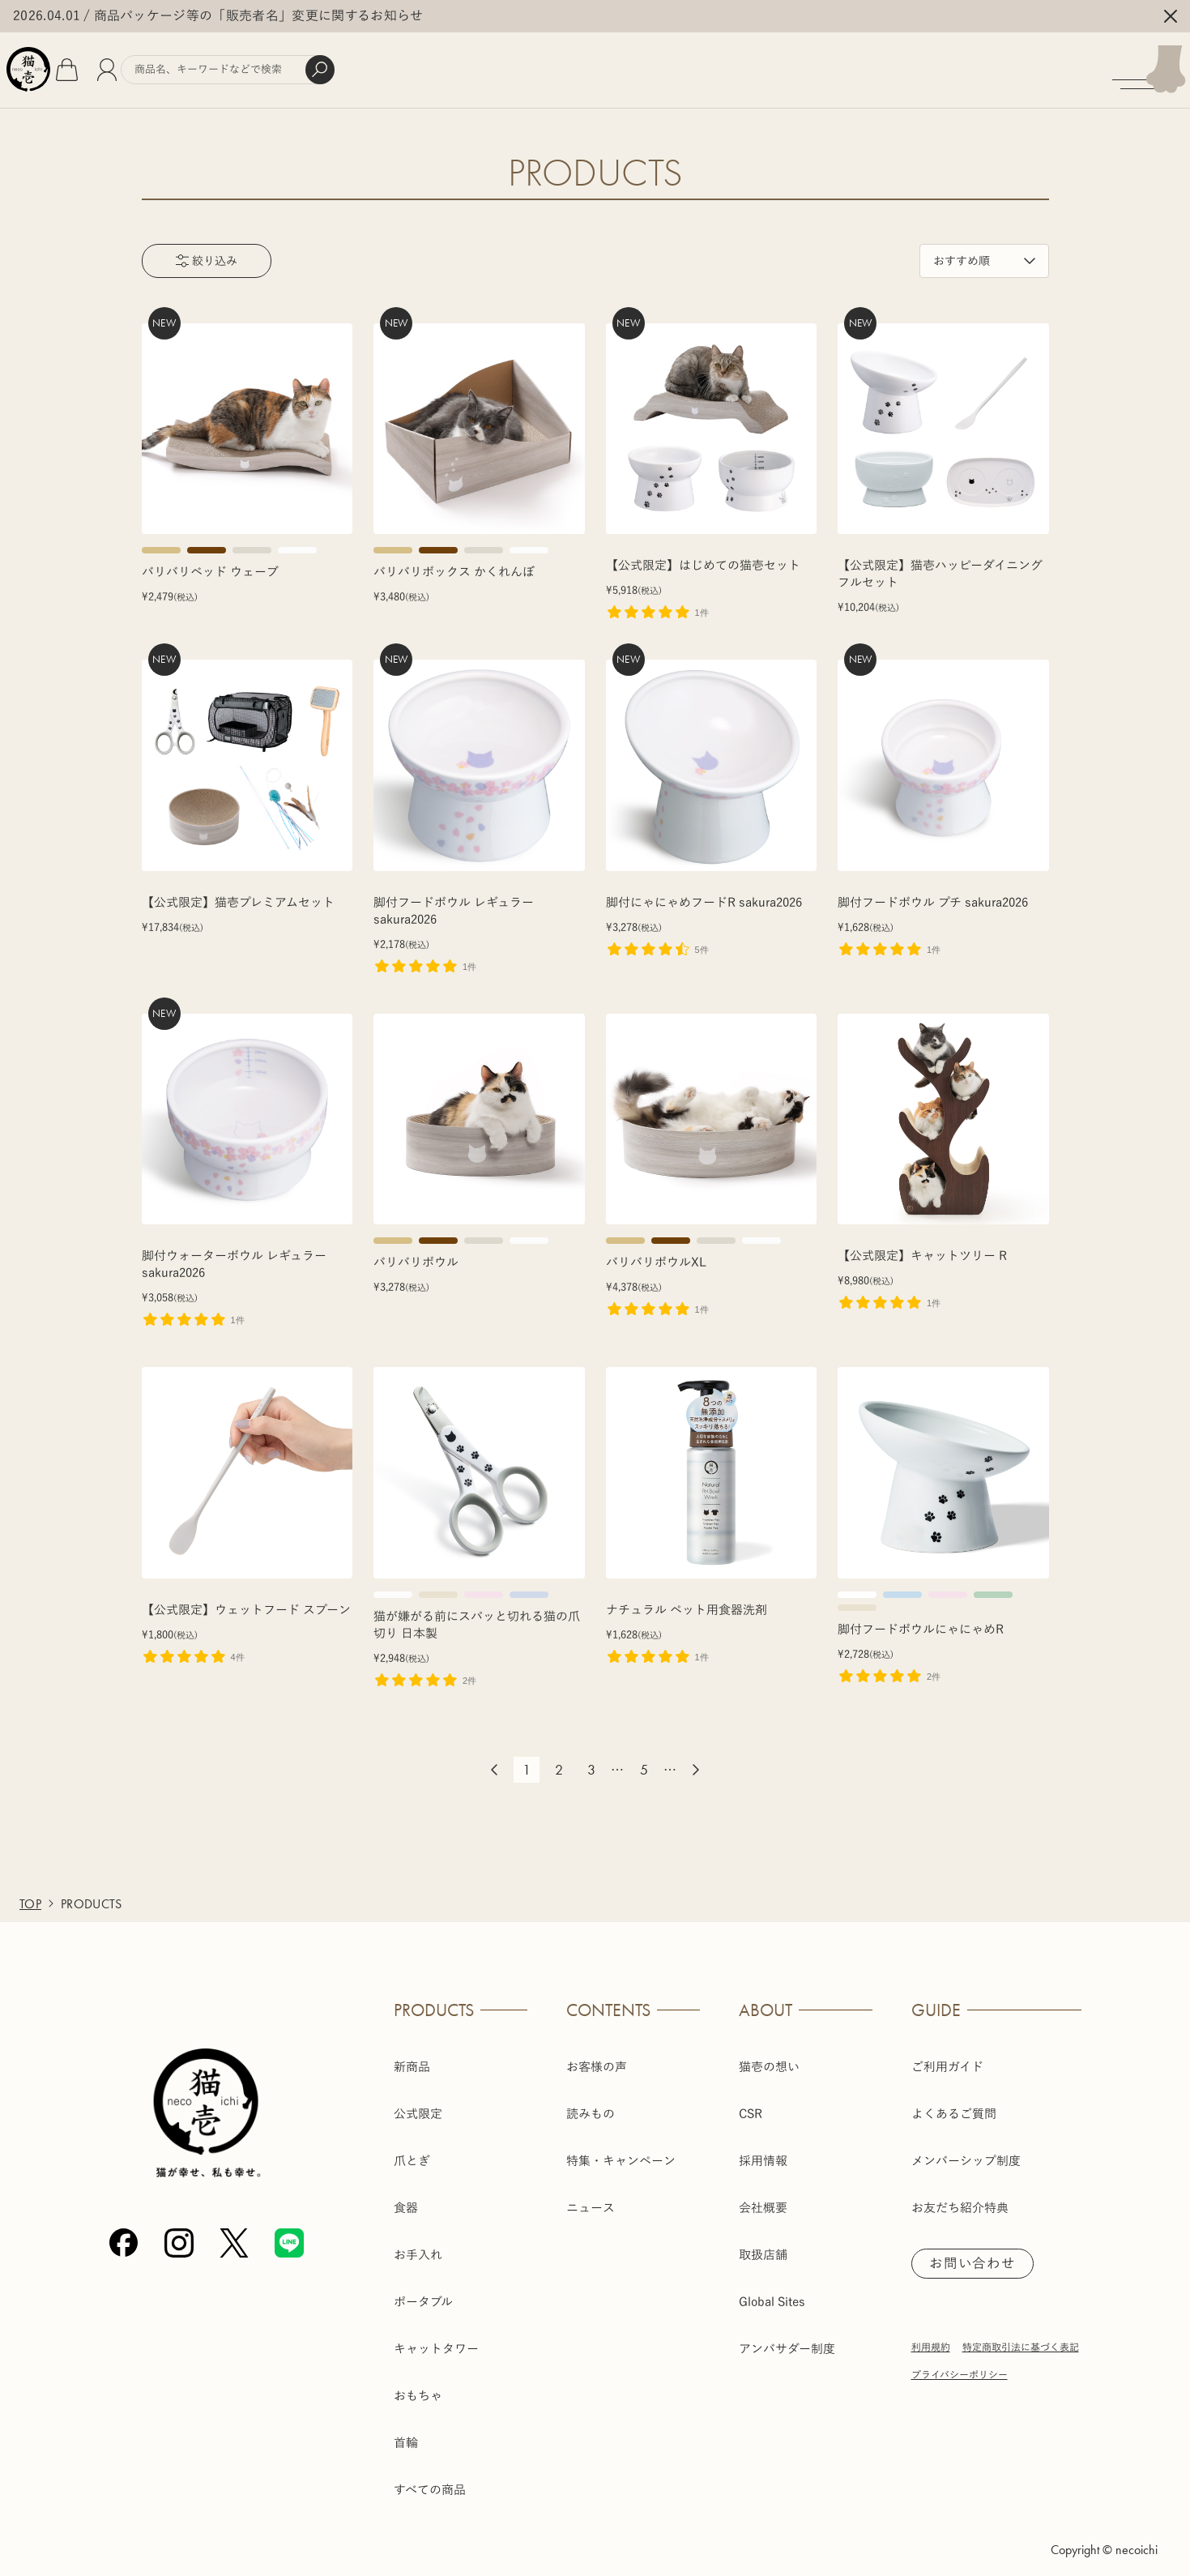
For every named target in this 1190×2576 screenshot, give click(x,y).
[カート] (110, 64)
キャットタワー (436, 2338)
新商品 (412, 2056)
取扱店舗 (763, 2244)
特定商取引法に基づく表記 (1020, 2338)
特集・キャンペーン (621, 2150)
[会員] (150, 64)
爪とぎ (412, 2150)
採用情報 (763, 2150)
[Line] (289, 2233)
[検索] (378, 64)
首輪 (406, 2432)
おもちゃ (418, 2385)
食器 (406, 2197)
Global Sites (772, 2291)
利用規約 (930, 2338)
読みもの (590, 2103)
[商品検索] (286, 64)
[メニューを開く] (1143, 65)
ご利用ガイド (947, 2056)
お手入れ (418, 2244)
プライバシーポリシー (959, 2366)
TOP (30, 1893)
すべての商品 (430, 2479)
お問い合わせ (978, 2254)
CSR (750, 2103)
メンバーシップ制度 (966, 2150)
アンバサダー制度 (787, 2338)
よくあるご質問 (953, 2103)
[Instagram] (179, 2233)
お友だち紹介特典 (960, 2197)
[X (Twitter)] (234, 2233)
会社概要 (763, 2197)
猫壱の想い (769, 2056)
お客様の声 (596, 2056)
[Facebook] (124, 2233)
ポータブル (423, 2291)
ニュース (590, 2197)
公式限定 (418, 2103)
